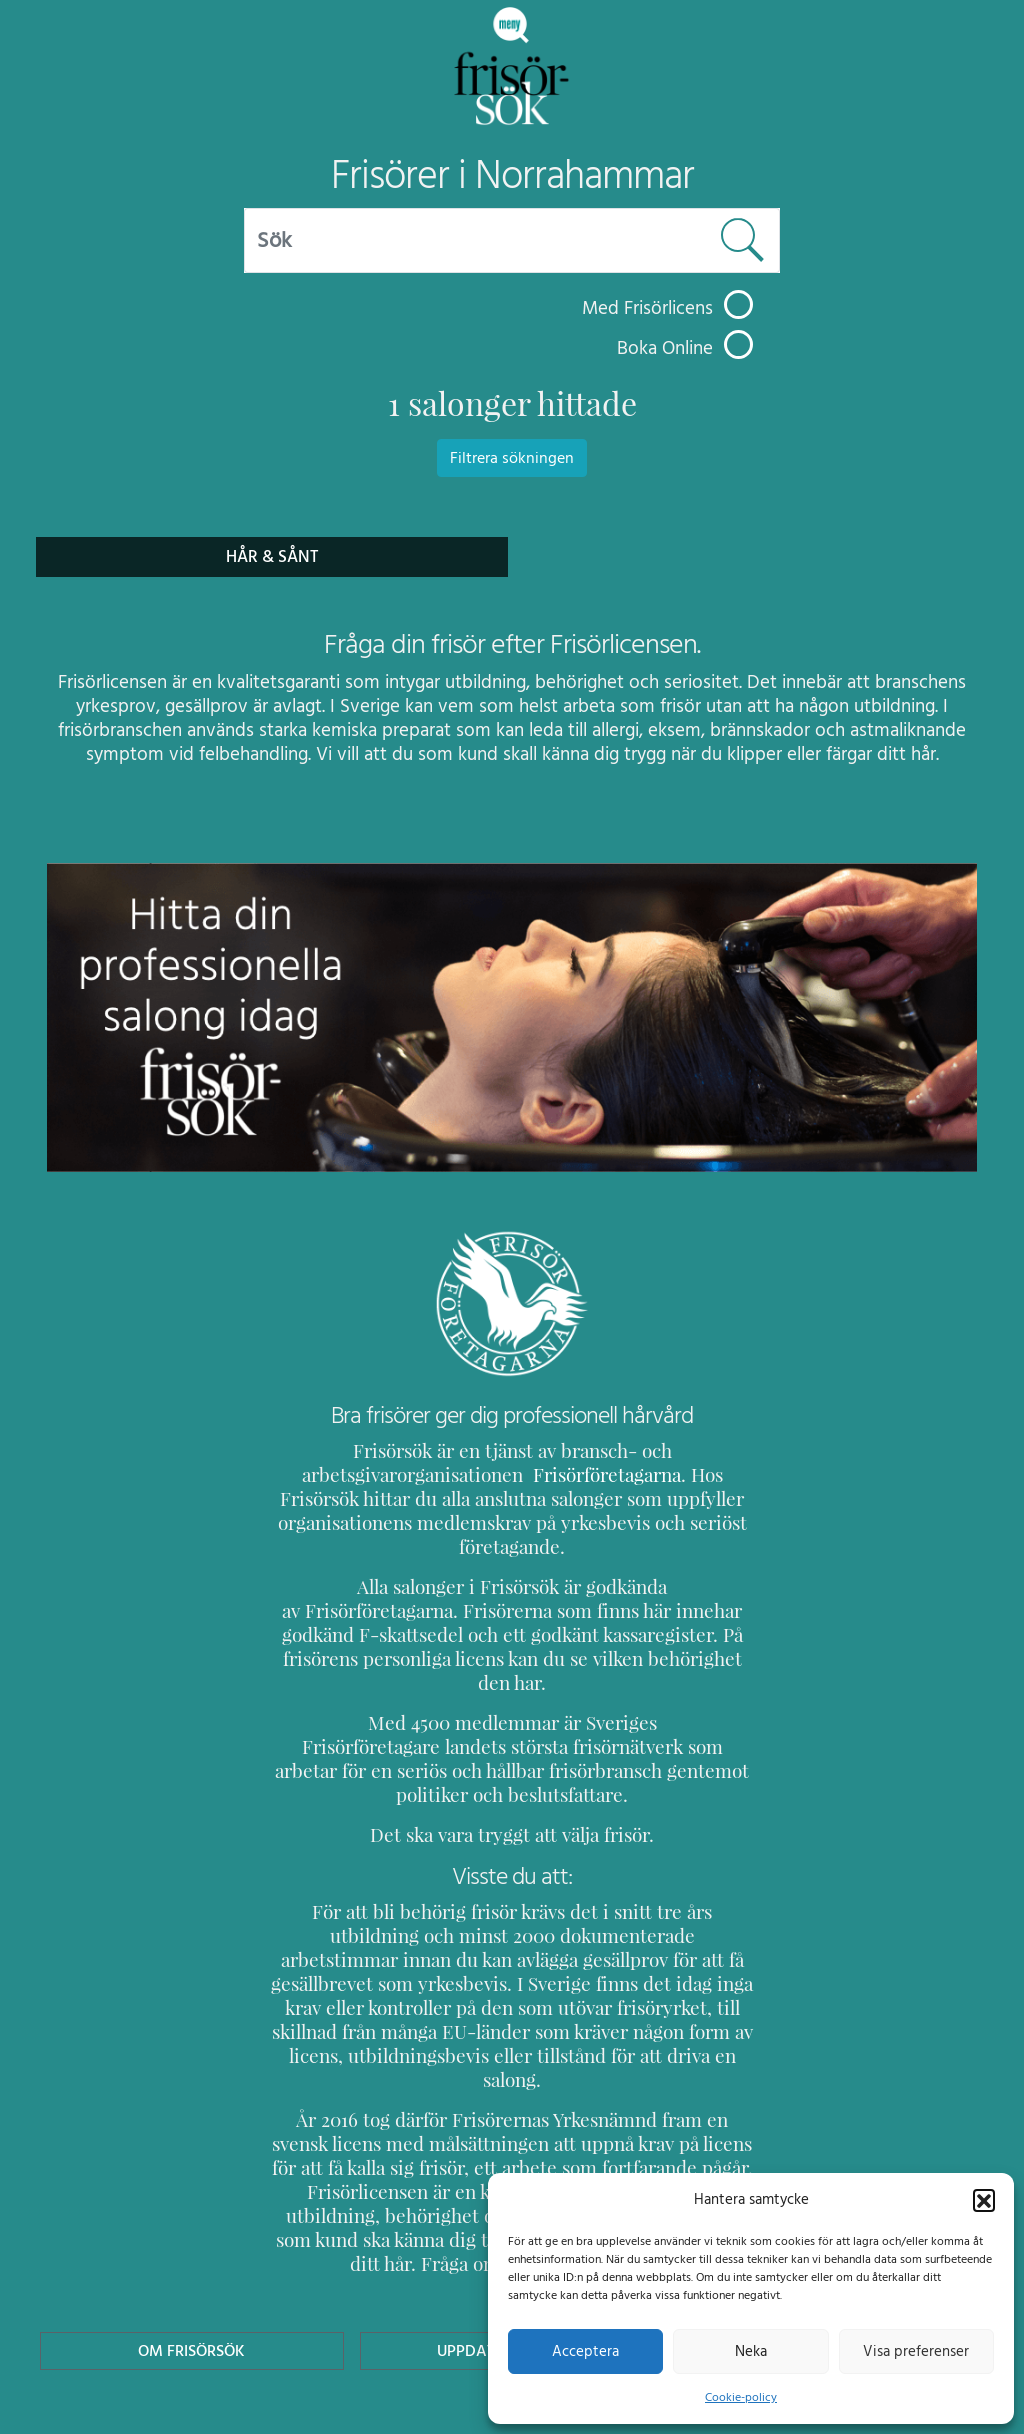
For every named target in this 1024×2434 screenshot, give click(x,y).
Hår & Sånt (272, 556)
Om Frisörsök (192, 2230)
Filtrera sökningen (512, 458)
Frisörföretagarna (554, 1474)
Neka (750, 2351)
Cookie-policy (741, 2397)
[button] (984, 2199)
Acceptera (585, 2351)
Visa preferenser (916, 2351)
